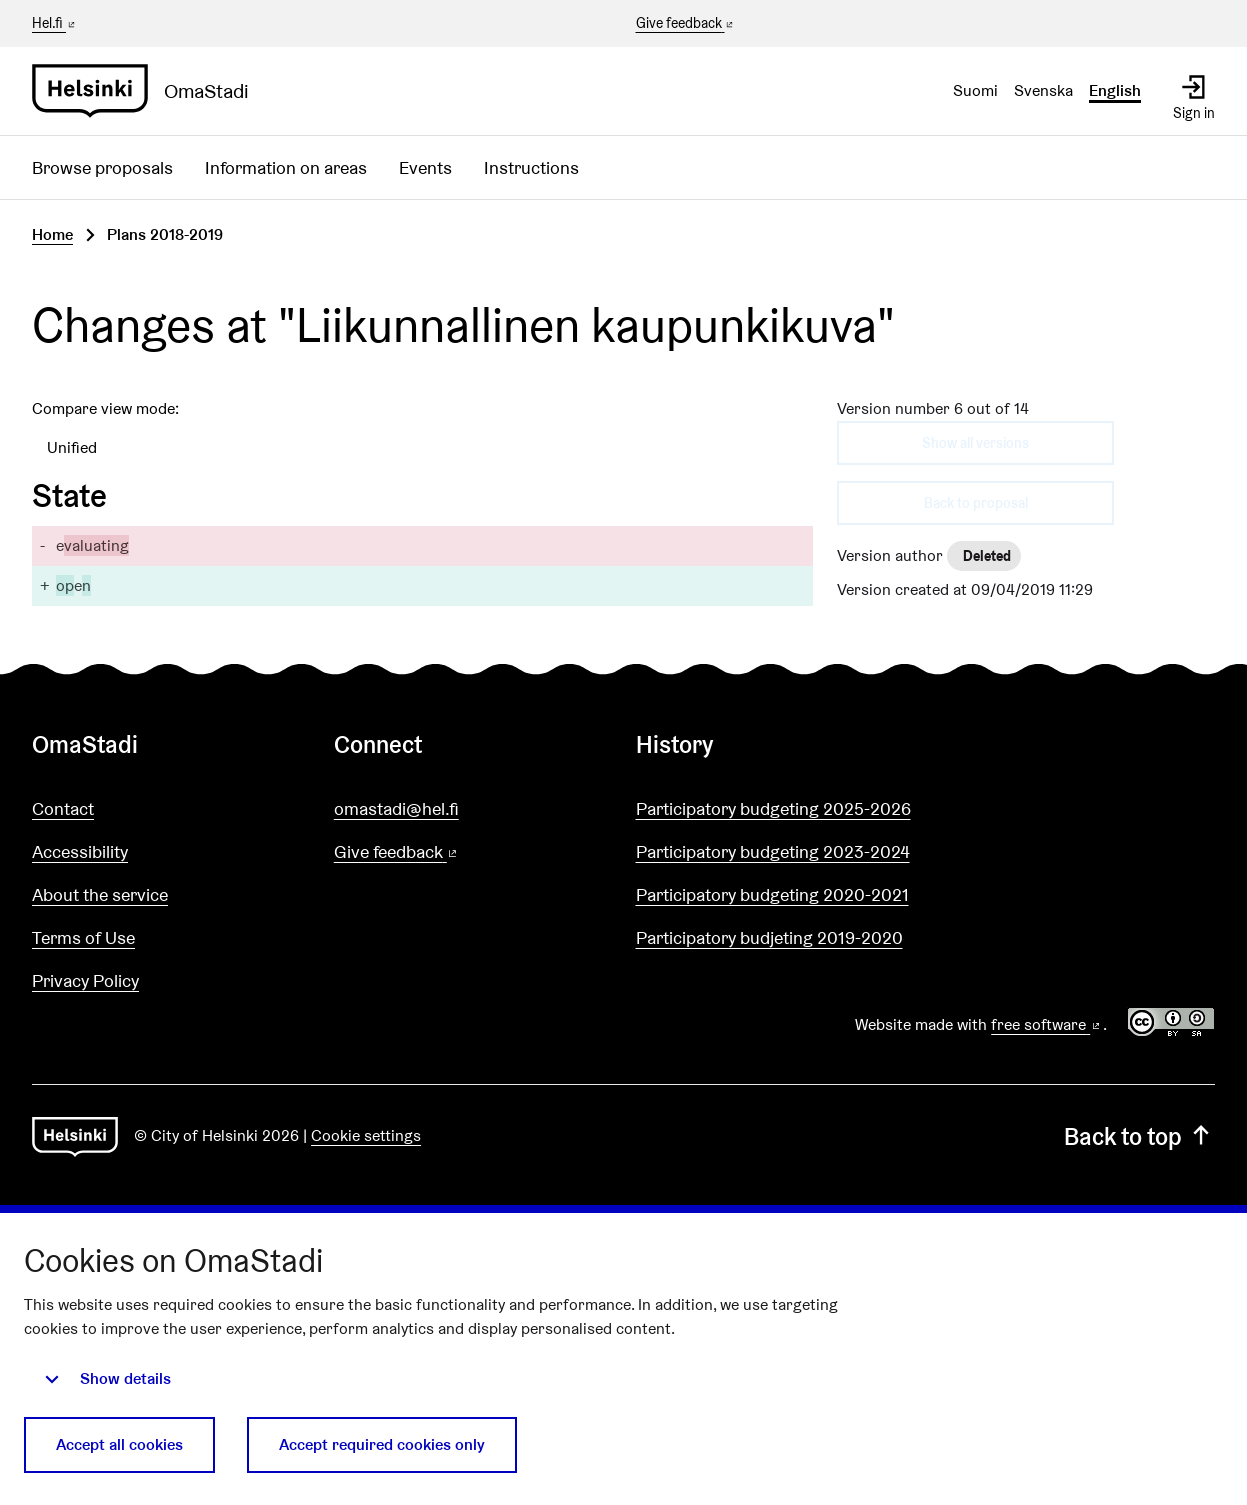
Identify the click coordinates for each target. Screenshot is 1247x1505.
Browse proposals (102, 167)
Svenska (1043, 90)
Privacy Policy (85, 980)
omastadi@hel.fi (396, 808)
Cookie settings (366, 1135)
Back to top (1139, 1136)
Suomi (975, 90)
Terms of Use (83, 937)
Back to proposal (976, 503)
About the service (100, 894)
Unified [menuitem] (72, 447)
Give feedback (686, 24)
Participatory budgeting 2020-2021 (772, 894)
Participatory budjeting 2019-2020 (769, 937)
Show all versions (975, 443)
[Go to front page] (148, 91)
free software (1047, 1024)
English (1115, 90)
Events (425, 167)
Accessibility (80, 851)
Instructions (531, 167)
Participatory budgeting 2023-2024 (773, 851)
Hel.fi (55, 23)
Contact (63, 808)
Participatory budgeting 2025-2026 (773, 808)
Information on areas (286, 167)
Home (52, 234)
